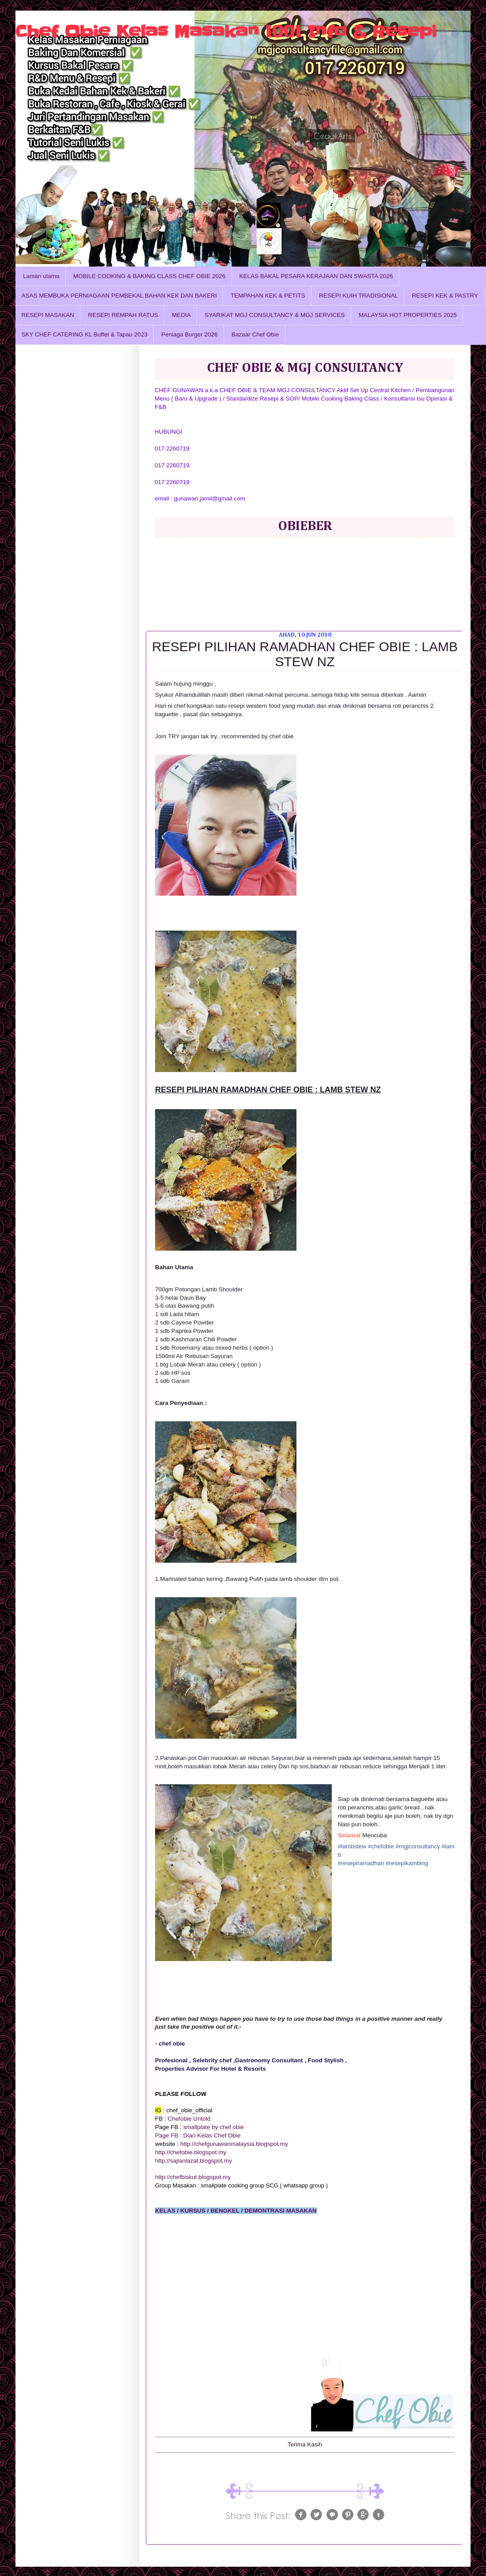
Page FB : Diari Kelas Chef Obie (198, 2135)
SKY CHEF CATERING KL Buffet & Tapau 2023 (85, 334)
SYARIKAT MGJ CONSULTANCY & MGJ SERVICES (275, 315)
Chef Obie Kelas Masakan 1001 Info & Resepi (226, 31)
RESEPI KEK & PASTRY (445, 295)
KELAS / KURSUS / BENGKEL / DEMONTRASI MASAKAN (236, 2210)
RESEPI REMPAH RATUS (123, 315)
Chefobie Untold (189, 2118)
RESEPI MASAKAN (48, 315)
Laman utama (41, 276)
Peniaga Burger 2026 (189, 334)
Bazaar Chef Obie (255, 334)
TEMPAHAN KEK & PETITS (268, 295)
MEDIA (181, 315)
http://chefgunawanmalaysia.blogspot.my (234, 2144)
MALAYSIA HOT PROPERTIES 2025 (408, 315)
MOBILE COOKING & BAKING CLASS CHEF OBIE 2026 (149, 276)
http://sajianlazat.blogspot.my (193, 2160)
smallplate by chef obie (213, 2127)
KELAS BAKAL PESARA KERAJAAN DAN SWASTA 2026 (316, 276)
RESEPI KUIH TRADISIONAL (358, 295)
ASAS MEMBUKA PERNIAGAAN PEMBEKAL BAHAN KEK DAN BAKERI (119, 295)
